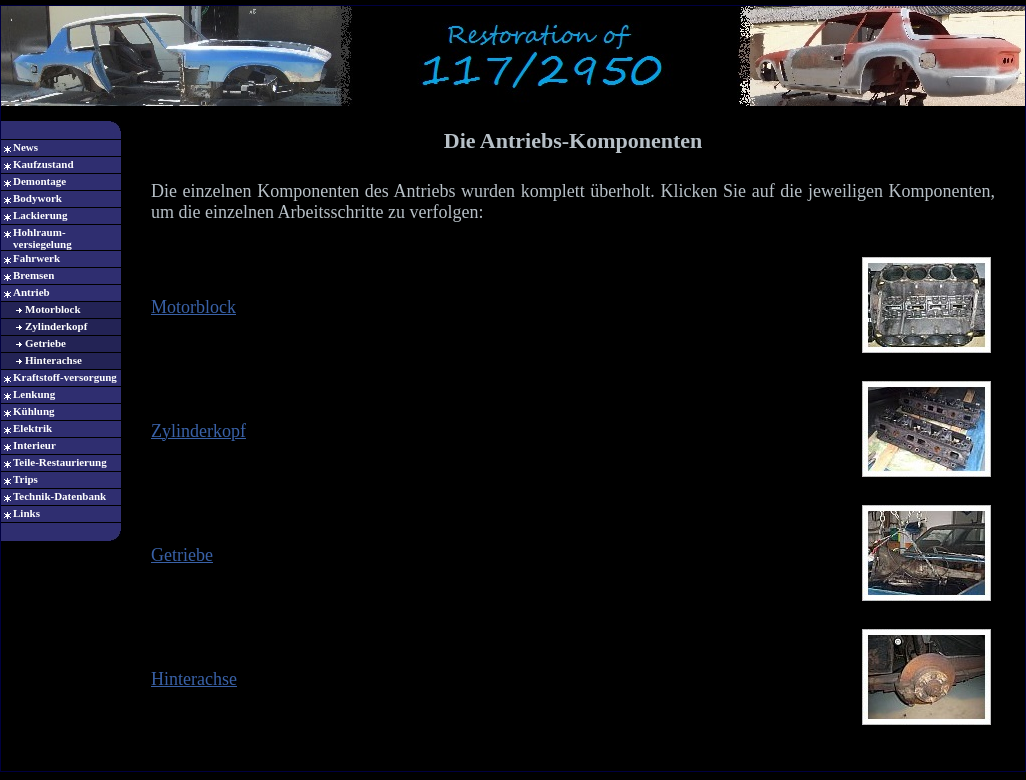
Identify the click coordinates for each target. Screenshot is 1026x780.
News (25, 147)
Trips (25, 479)
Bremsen (33, 275)
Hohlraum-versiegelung (42, 238)
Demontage (39, 181)
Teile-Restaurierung (60, 462)
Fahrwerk (36, 258)
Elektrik (32, 428)
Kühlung (34, 411)
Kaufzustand (43, 164)
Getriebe (45, 343)
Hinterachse (53, 360)
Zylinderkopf (56, 326)
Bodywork (37, 198)
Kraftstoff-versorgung (65, 377)
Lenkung (34, 394)
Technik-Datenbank (59, 496)
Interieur (34, 445)
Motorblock (53, 309)
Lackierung (40, 215)
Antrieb (31, 292)
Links (26, 513)
